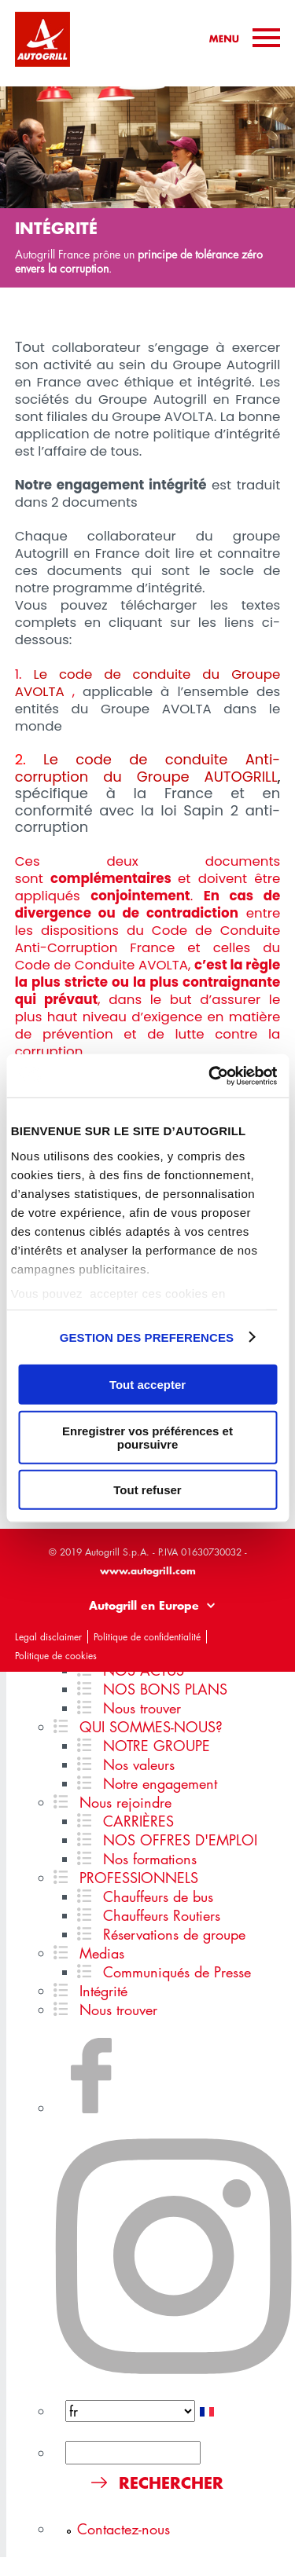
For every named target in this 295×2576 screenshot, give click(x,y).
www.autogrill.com (148, 1570)
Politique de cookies (56, 1655)
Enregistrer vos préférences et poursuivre (147, 1437)
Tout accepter (147, 1384)
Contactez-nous (123, 2528)
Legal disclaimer (48, 1636)
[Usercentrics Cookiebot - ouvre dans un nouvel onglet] (210, 1075)
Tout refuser (147, 1490)
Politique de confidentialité (147, 1636)
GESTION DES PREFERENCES (147, 1336)
